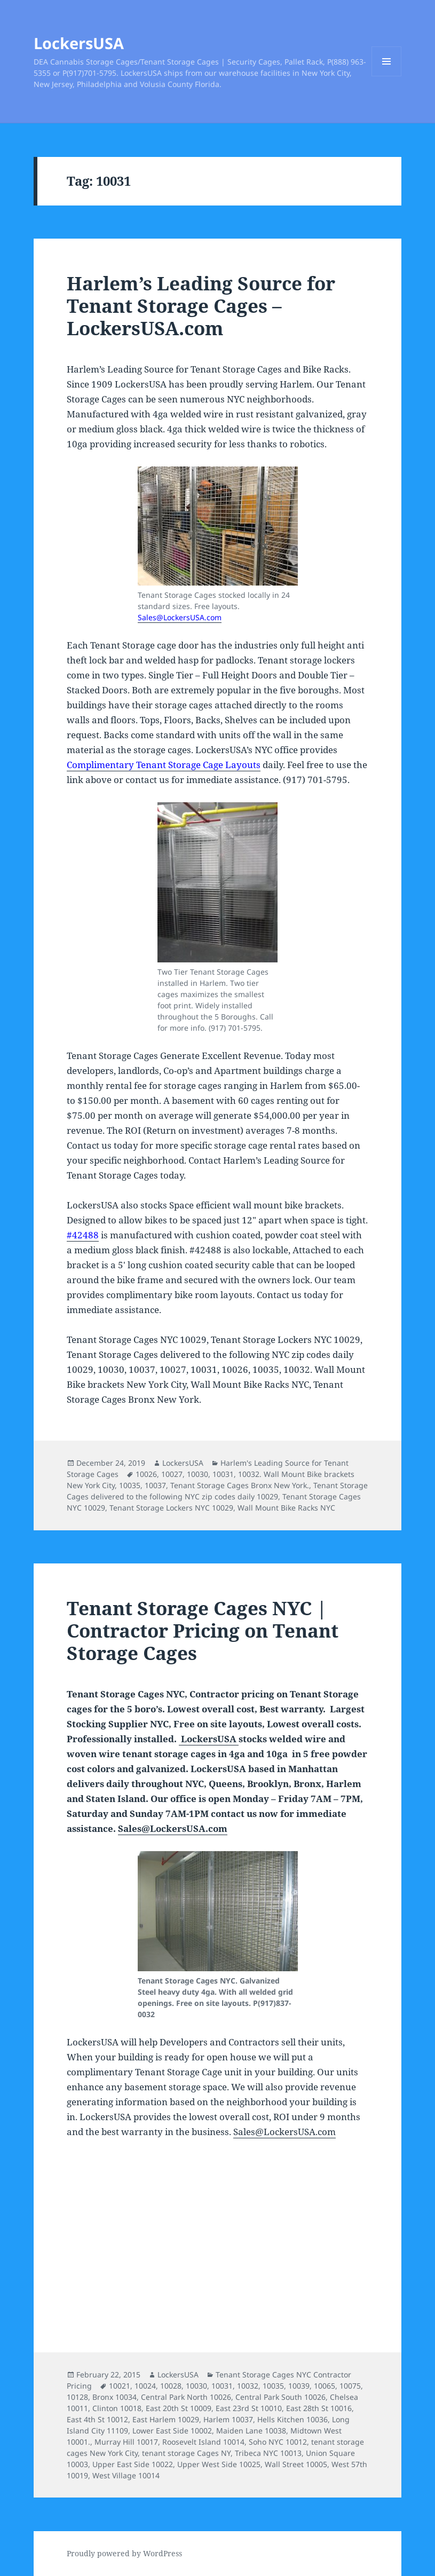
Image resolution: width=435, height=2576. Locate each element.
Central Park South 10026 (280, 2397)
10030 (197, 1474)
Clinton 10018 (116, 2408)
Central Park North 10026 (186, 2397)
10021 (119, 2386)
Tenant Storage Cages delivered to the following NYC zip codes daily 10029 (217, 1491)
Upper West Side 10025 (218, 2464)
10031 (223, 1474)
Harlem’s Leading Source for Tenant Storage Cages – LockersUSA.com (201, 306)
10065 (324, 2386)
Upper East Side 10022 (132, 2464)
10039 (299, 2386)
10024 (145, 2386)
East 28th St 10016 (319, 2408)
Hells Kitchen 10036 (292, 2419)
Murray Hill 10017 (126, 2442)
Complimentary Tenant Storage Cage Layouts (163, 764)
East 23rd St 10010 (249, 2408)
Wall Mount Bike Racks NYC (286, 1508)
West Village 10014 (126, 2475)
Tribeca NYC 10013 (268, 2453)
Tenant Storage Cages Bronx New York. (239, 1485)
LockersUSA (79, 43)
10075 (350, 2386)
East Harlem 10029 (165, 2419)
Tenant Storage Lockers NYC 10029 (171, 1508)
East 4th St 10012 (97, 2419)
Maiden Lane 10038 (251, 2430)
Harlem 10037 (228, 2419)
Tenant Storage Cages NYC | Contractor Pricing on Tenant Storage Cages (202, 1630)
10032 (247, 2386)
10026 (146, 1474)
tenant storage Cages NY (186, 2453)
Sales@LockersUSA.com (180, 617)
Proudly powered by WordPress (124, 2553)
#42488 (83, 1235)
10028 (170, 2386)
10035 (129, 1485)
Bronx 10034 (114, 2397)
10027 (172, 1474)
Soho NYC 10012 (278, 2442)
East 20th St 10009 (178, 2408)
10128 (77, 2397)
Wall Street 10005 (296, 2464)
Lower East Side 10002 (172, 2430)
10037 (155, 1485)
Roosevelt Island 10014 (203, 2442)
